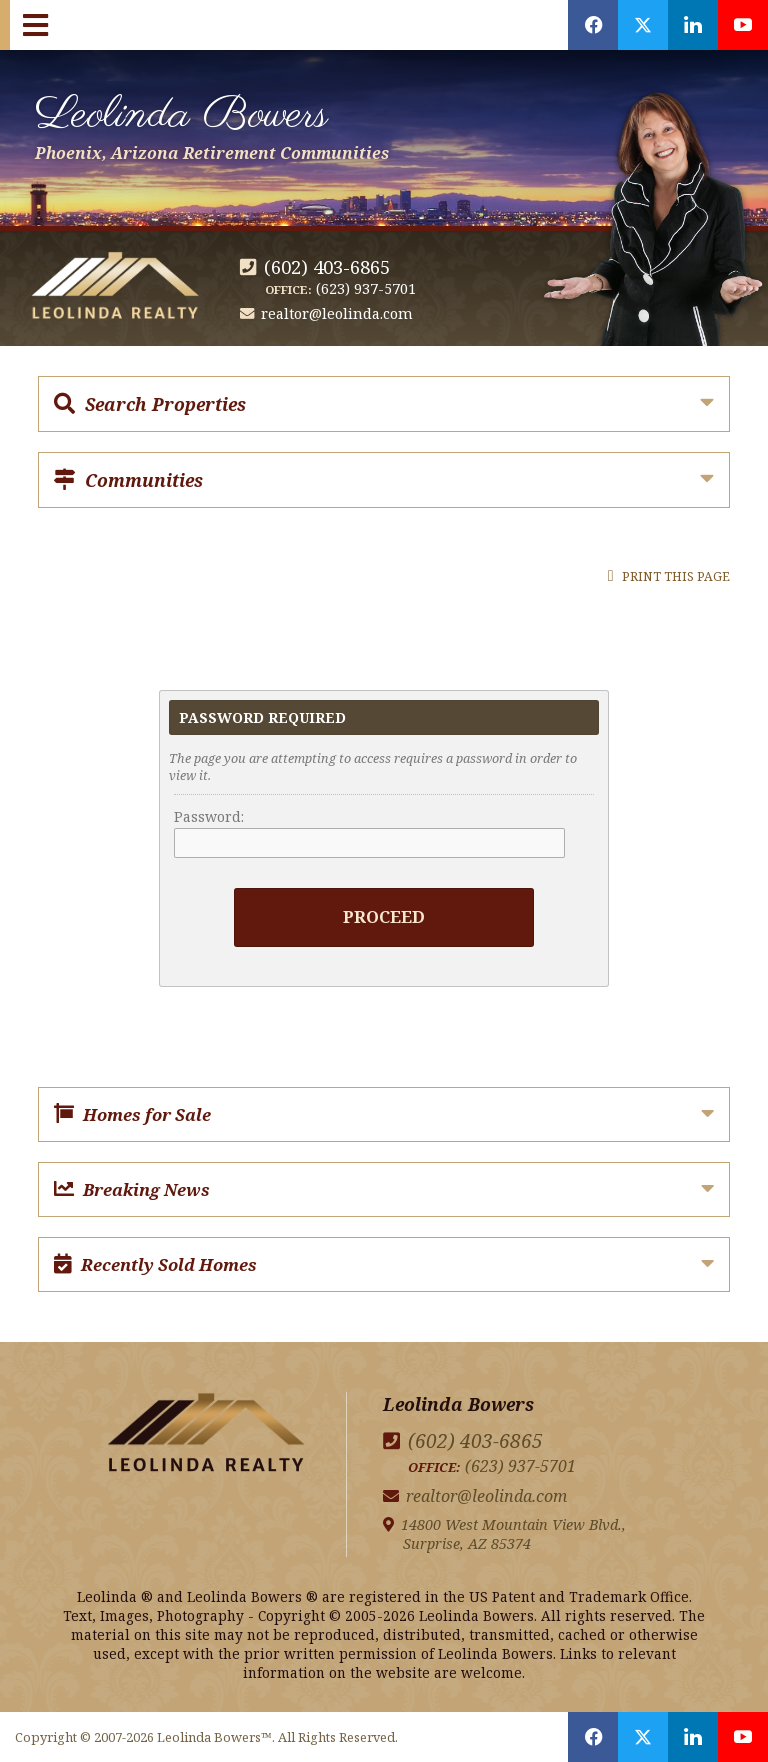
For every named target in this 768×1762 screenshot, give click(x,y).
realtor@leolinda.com (337, 313)
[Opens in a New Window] (593, 25)
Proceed (384, 916)
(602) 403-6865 (327, 266)
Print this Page (669, 576)
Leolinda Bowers (212, 123)
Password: (209, 816)
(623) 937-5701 (366, 288)
